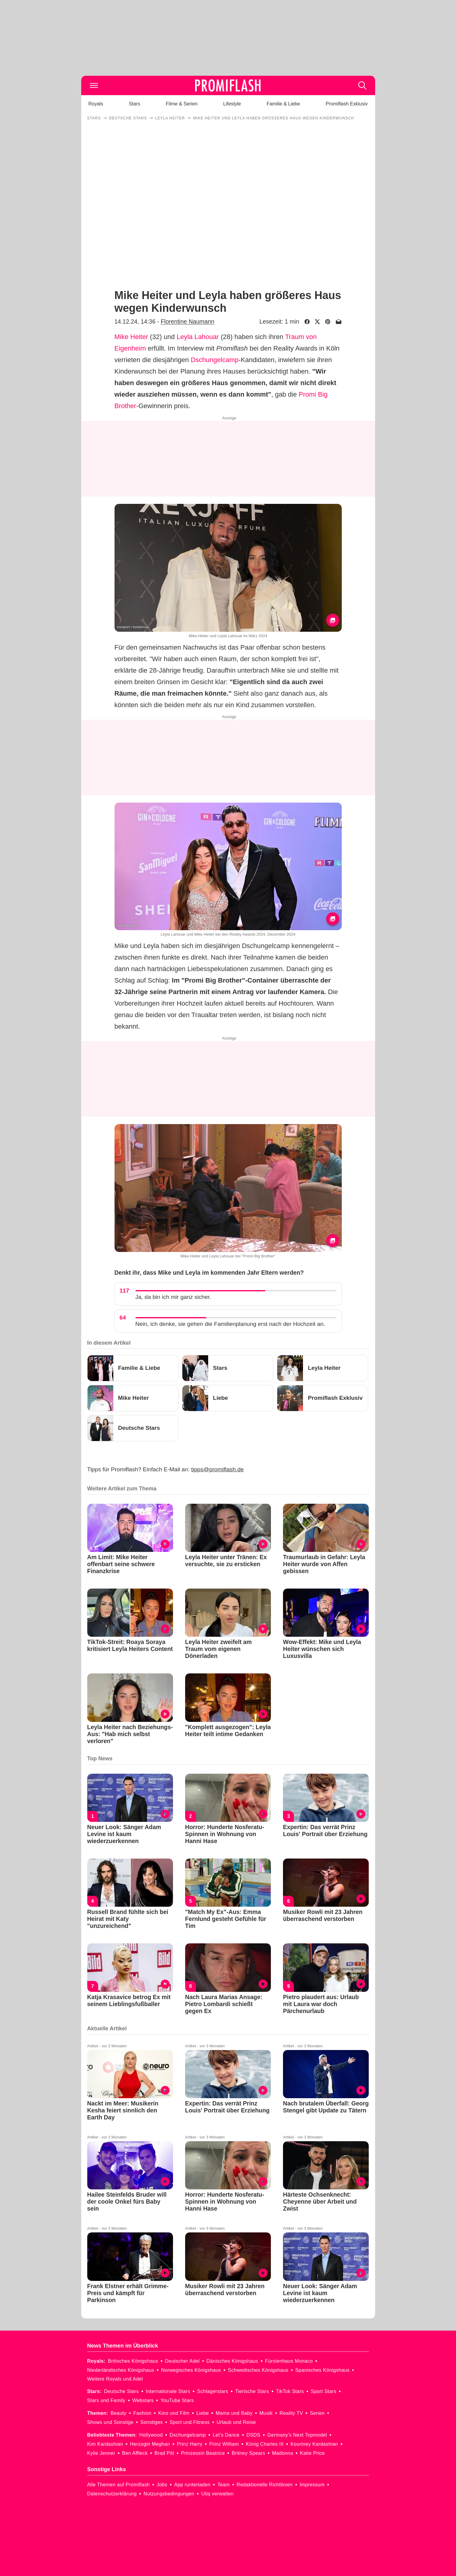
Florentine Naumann (187, 321)
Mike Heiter (131, 337)
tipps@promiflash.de (217, 1469)
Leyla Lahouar (198, 337)
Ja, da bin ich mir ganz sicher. (173, 1297)
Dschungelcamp (214, 360)
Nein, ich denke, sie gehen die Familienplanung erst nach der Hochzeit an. (230, 1324)
